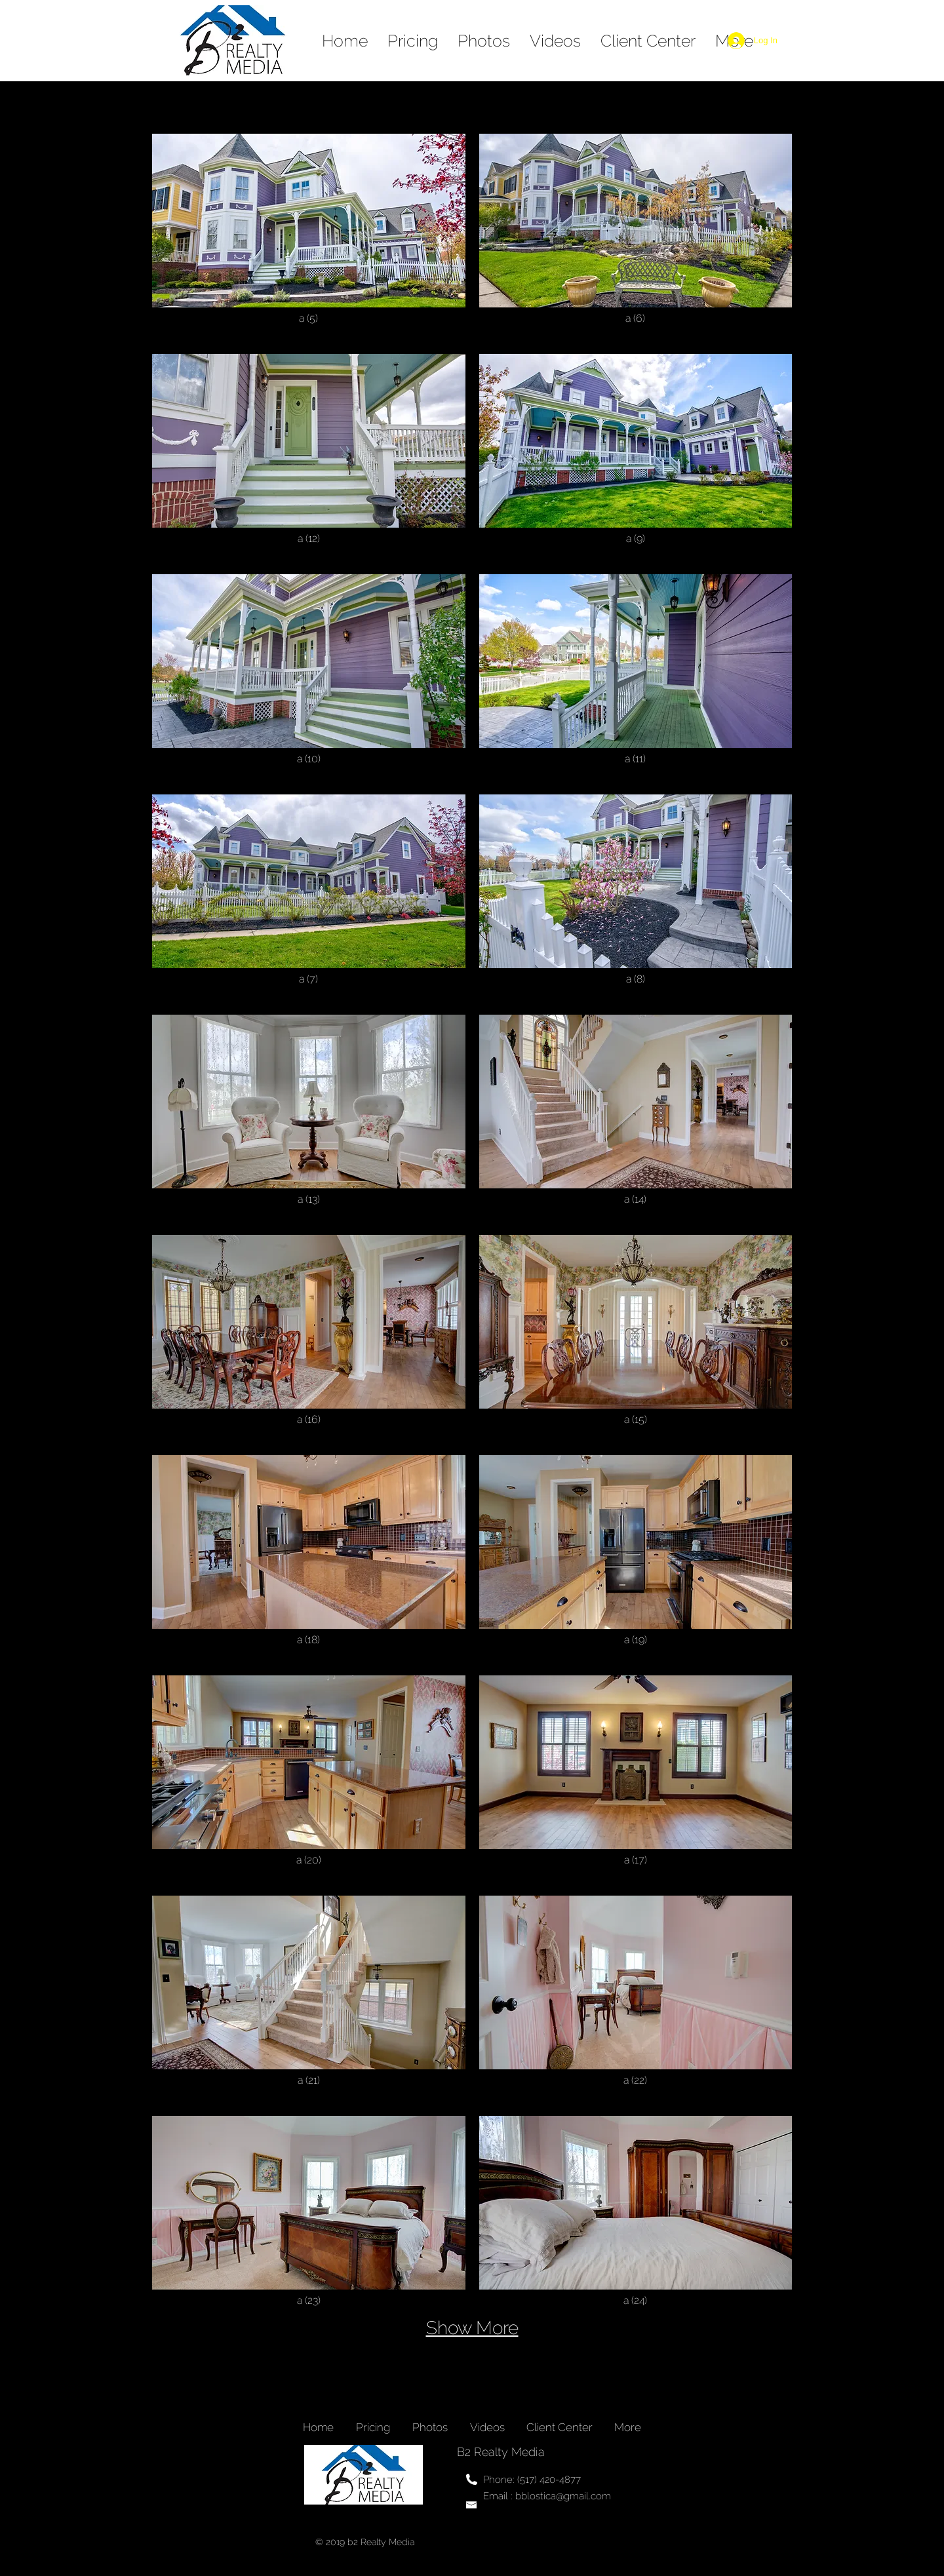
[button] (308, 237)
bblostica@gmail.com (563, 2496)
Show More (472, 2328)
